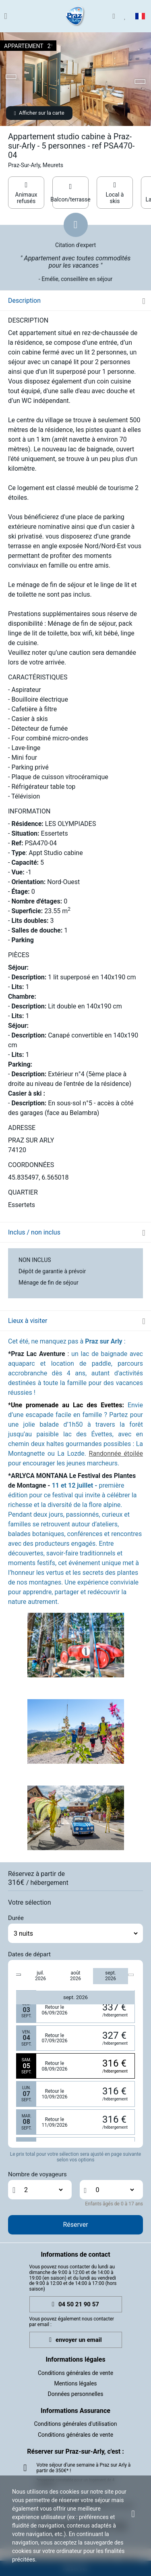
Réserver (75, 2224)
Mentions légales (75, 2383)
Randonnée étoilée (116, 1453)
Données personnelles (75, 2394)
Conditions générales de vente (75, 2373)
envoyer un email (75, 2340)
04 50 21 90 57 (75, 2304)
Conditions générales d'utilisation (75, 2424)
